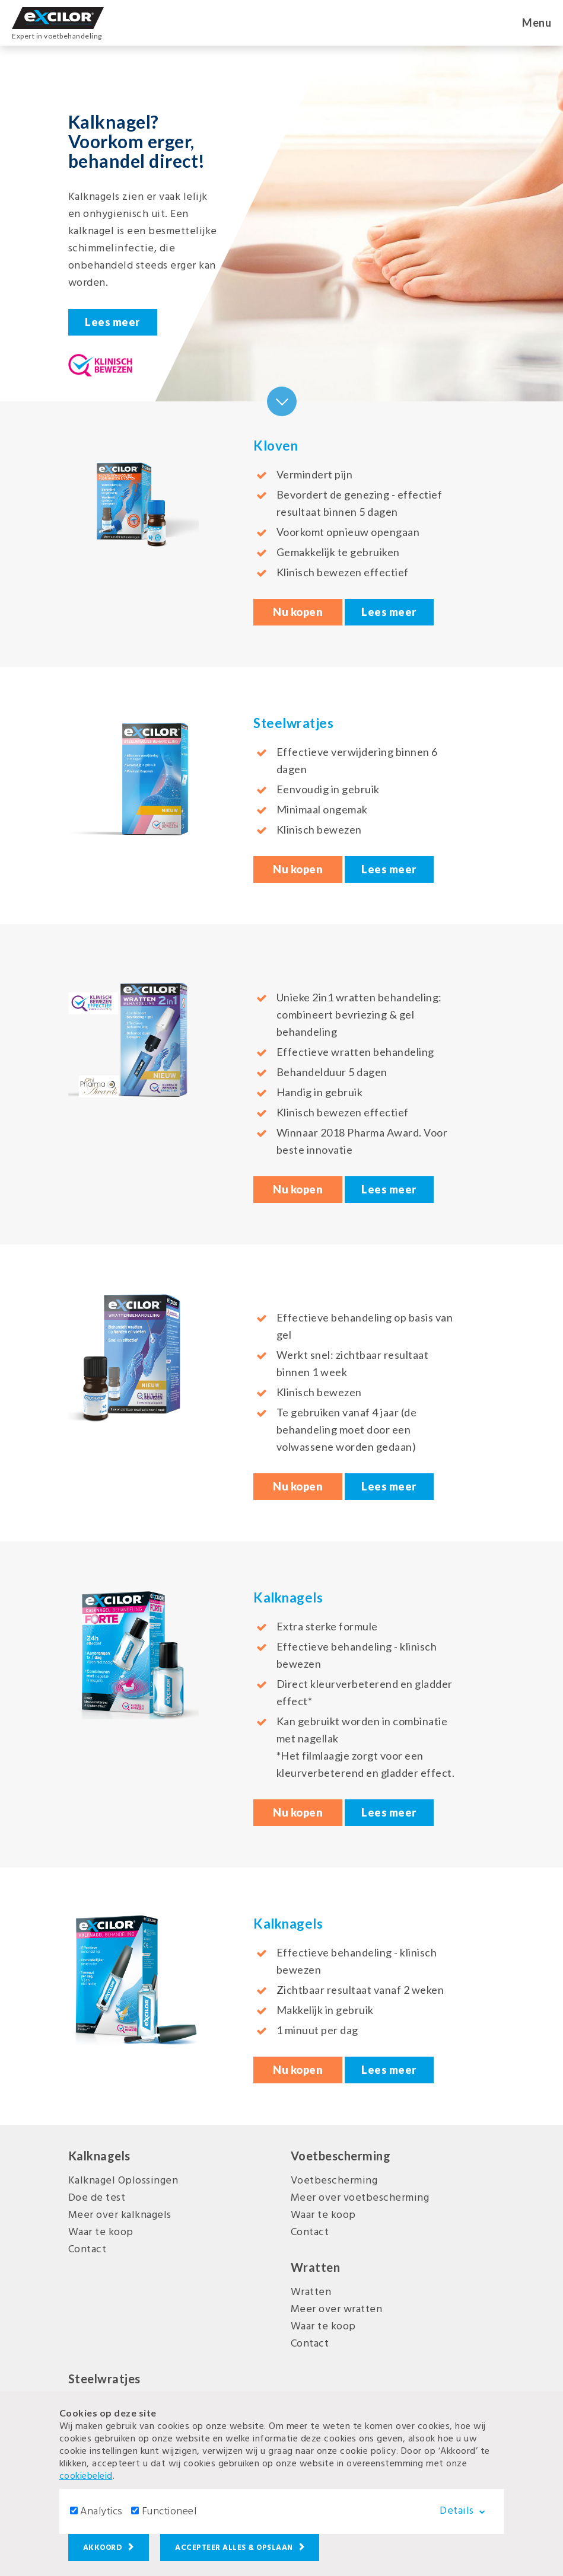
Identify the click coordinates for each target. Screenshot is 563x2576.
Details (467, 2511)
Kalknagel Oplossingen (123, 2180)
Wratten (311, 2292)
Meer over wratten (337, 2309)
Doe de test (97, 2198)
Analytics (101, 2511)
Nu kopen (298, 611)
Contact (87, 2249)
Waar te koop (100, 2232)
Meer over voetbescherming (360, 2198)
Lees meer (112, 321)
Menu (536, 22)
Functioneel (169, 2511)
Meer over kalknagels (119, 2215)
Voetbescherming (334, 2180)
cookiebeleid (86, 2476)
